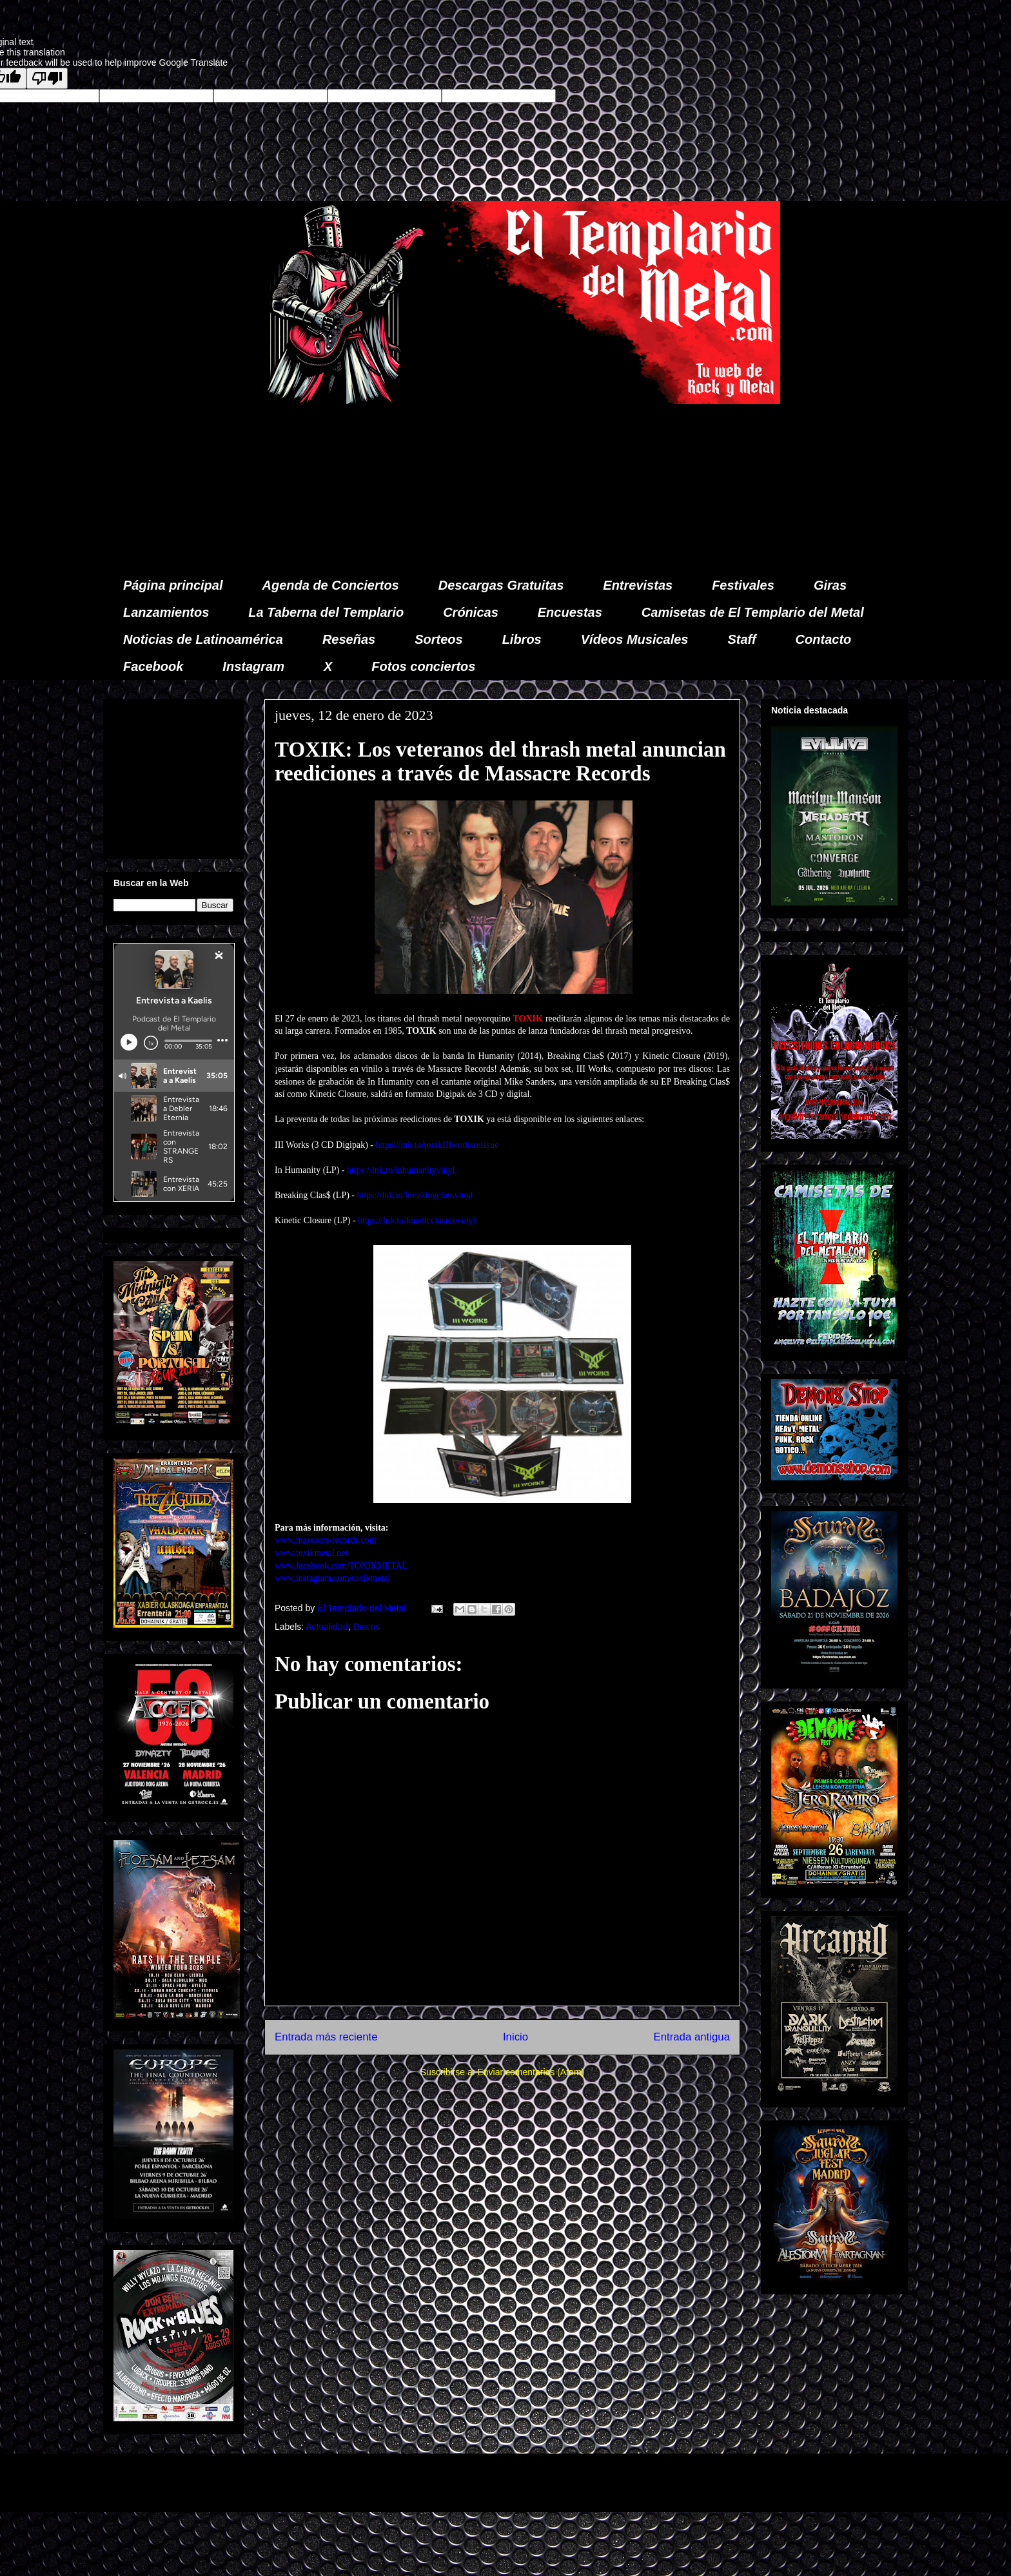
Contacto (824, 639)
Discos (366, 1627)
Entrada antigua (692, 2037)
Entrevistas (637, 585)
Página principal (172, 585)
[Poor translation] (47, 78)
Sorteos (438, 639)
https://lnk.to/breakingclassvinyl (415, 1195)
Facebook (153, 666)
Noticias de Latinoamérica (203, 639)
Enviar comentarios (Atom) (530, 2072)
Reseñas (348, 639)
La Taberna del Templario (326, 612)
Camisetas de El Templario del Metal (753, 612)
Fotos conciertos (423, 666)
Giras (830, 585)
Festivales (743, 585)
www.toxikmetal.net (311, 1553)
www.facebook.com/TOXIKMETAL (341, 1566)
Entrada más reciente (326, 2037)
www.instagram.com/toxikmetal (333, 1578)
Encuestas (570, 612)
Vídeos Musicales (635, 639)
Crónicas (470, 612)
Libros (522, 639)
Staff (742, 639)
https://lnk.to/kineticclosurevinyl (416, 1220)
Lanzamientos (166, 612)
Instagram (253, 666)
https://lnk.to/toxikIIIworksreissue (436, 1145)
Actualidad (327, 1627)
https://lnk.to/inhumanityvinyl (401, 1170)
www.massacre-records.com (326, 1540)
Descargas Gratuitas (501, 585)
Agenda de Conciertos (330, 585)
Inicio (515, 2037)
